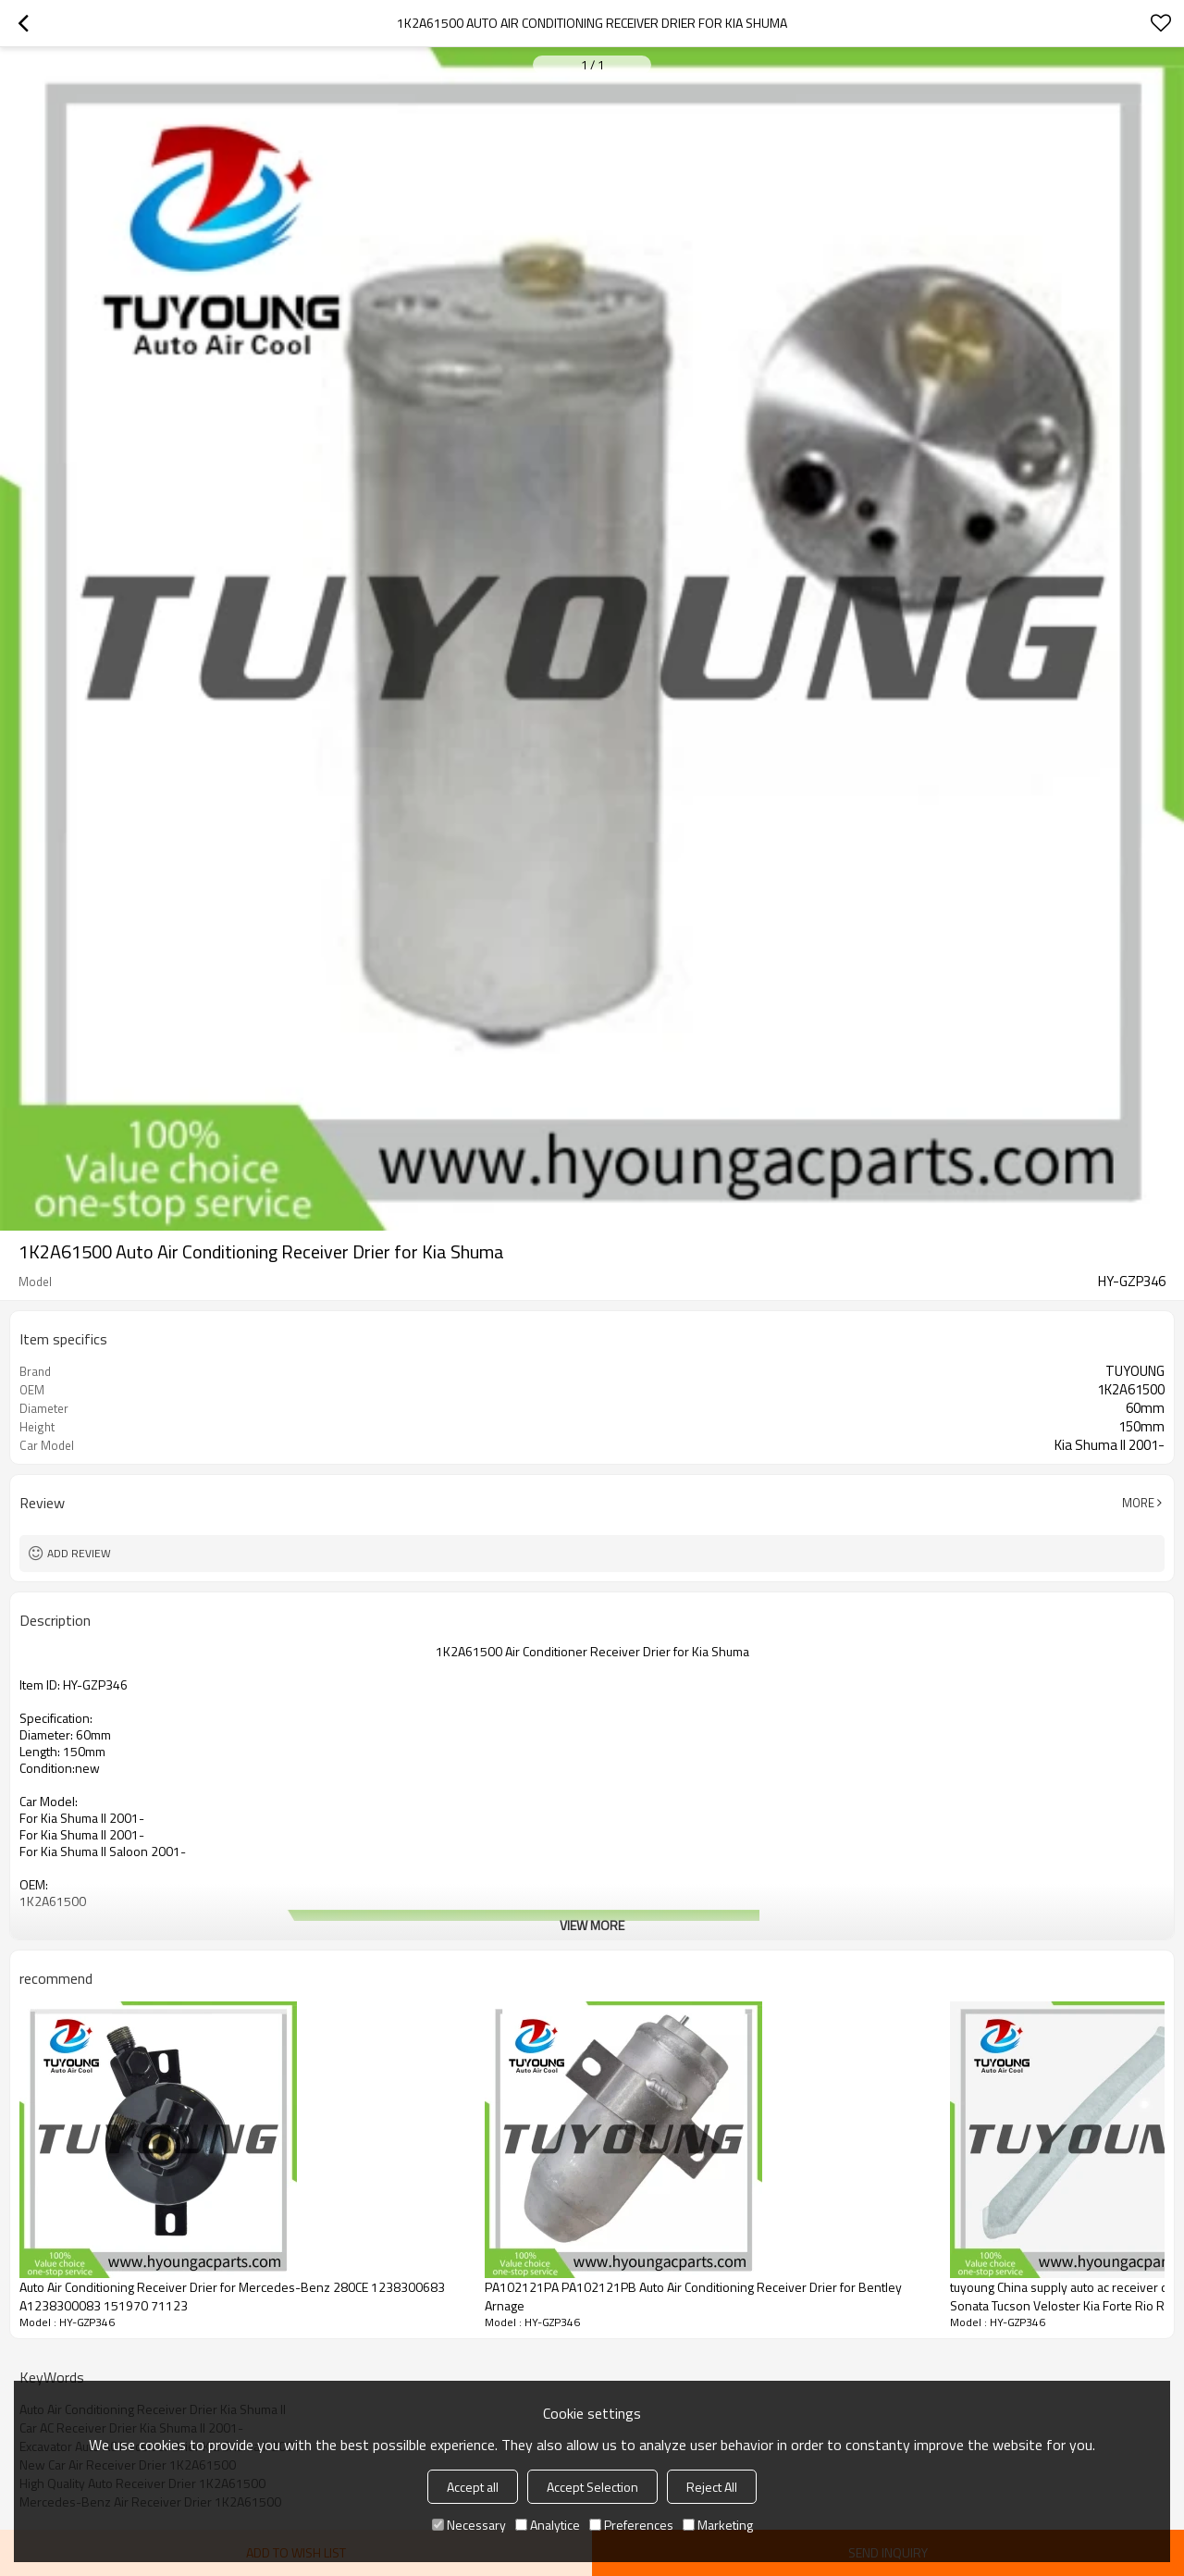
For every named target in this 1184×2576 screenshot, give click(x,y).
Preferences (631, 2524)
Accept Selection (592, 2486)
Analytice (547, 2524)
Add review (79, 1553)
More (1138, 1502)
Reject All (711, 2486)
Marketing (718, 2524)
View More (592, 1925)
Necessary (469, 2524)
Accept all (473, 2486)
